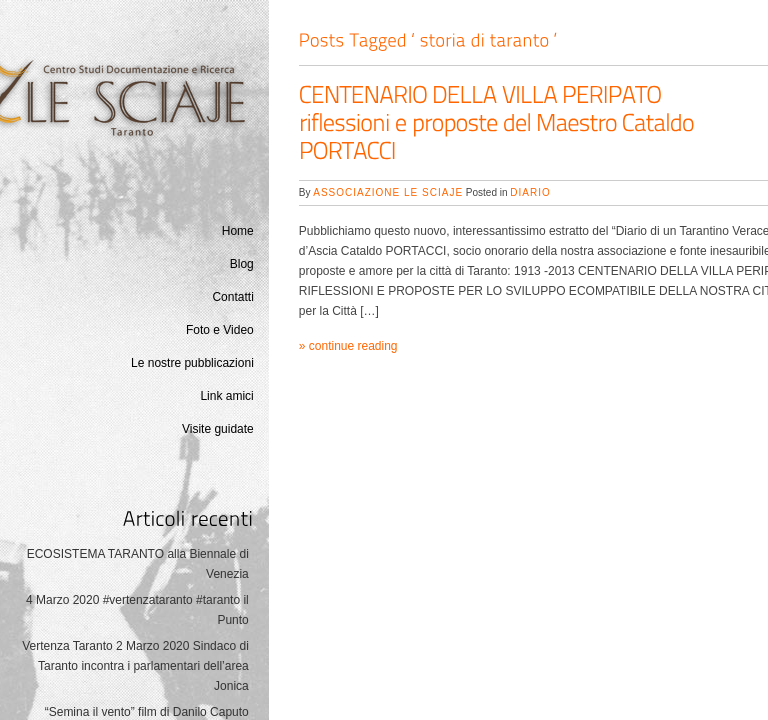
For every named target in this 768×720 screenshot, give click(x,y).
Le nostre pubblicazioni (192, 363)
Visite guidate (218, 429)
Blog (242, 264)
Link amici (226, 396)
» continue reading (348, 346)
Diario (530, 192)
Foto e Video (220, 330)
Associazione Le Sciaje (388, 192)
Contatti (232, 297)
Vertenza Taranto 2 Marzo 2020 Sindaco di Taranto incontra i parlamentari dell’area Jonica (135, 666)
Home (238, 231)
